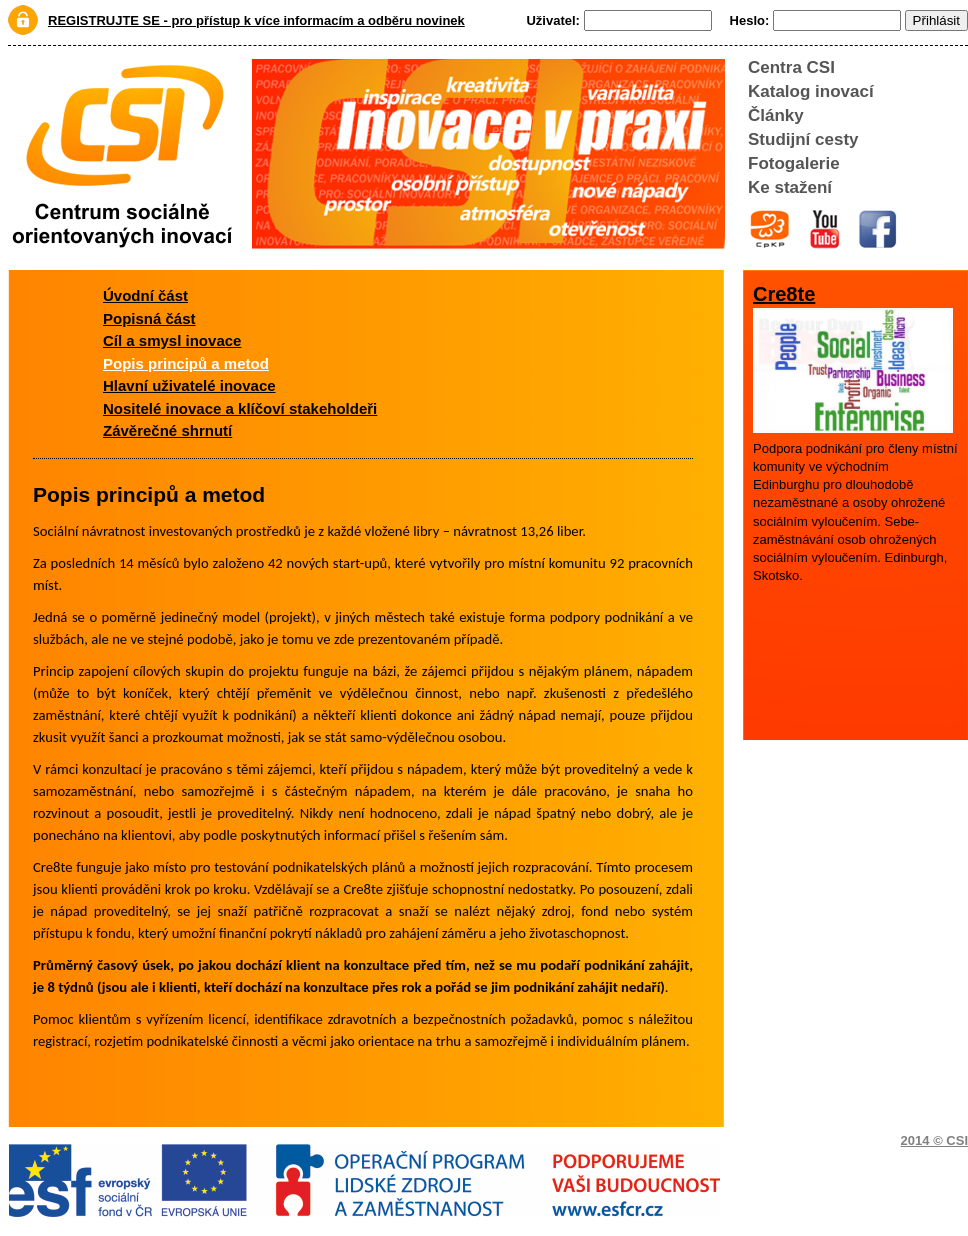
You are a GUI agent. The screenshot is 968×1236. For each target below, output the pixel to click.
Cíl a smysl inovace (172, 340)
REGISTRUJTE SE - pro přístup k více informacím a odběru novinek (256, 20)
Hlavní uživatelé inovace (189, 385)
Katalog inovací (811, 91)
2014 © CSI (934, 1140)
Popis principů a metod (186, 363)
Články (776, 115)
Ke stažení (790, 187)
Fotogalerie (794, 163)
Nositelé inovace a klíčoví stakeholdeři (240, 408)
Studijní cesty (803, 139)
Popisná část (149, 318)
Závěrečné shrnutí (167, 430)
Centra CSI (791, 67)
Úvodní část (145, 295)
